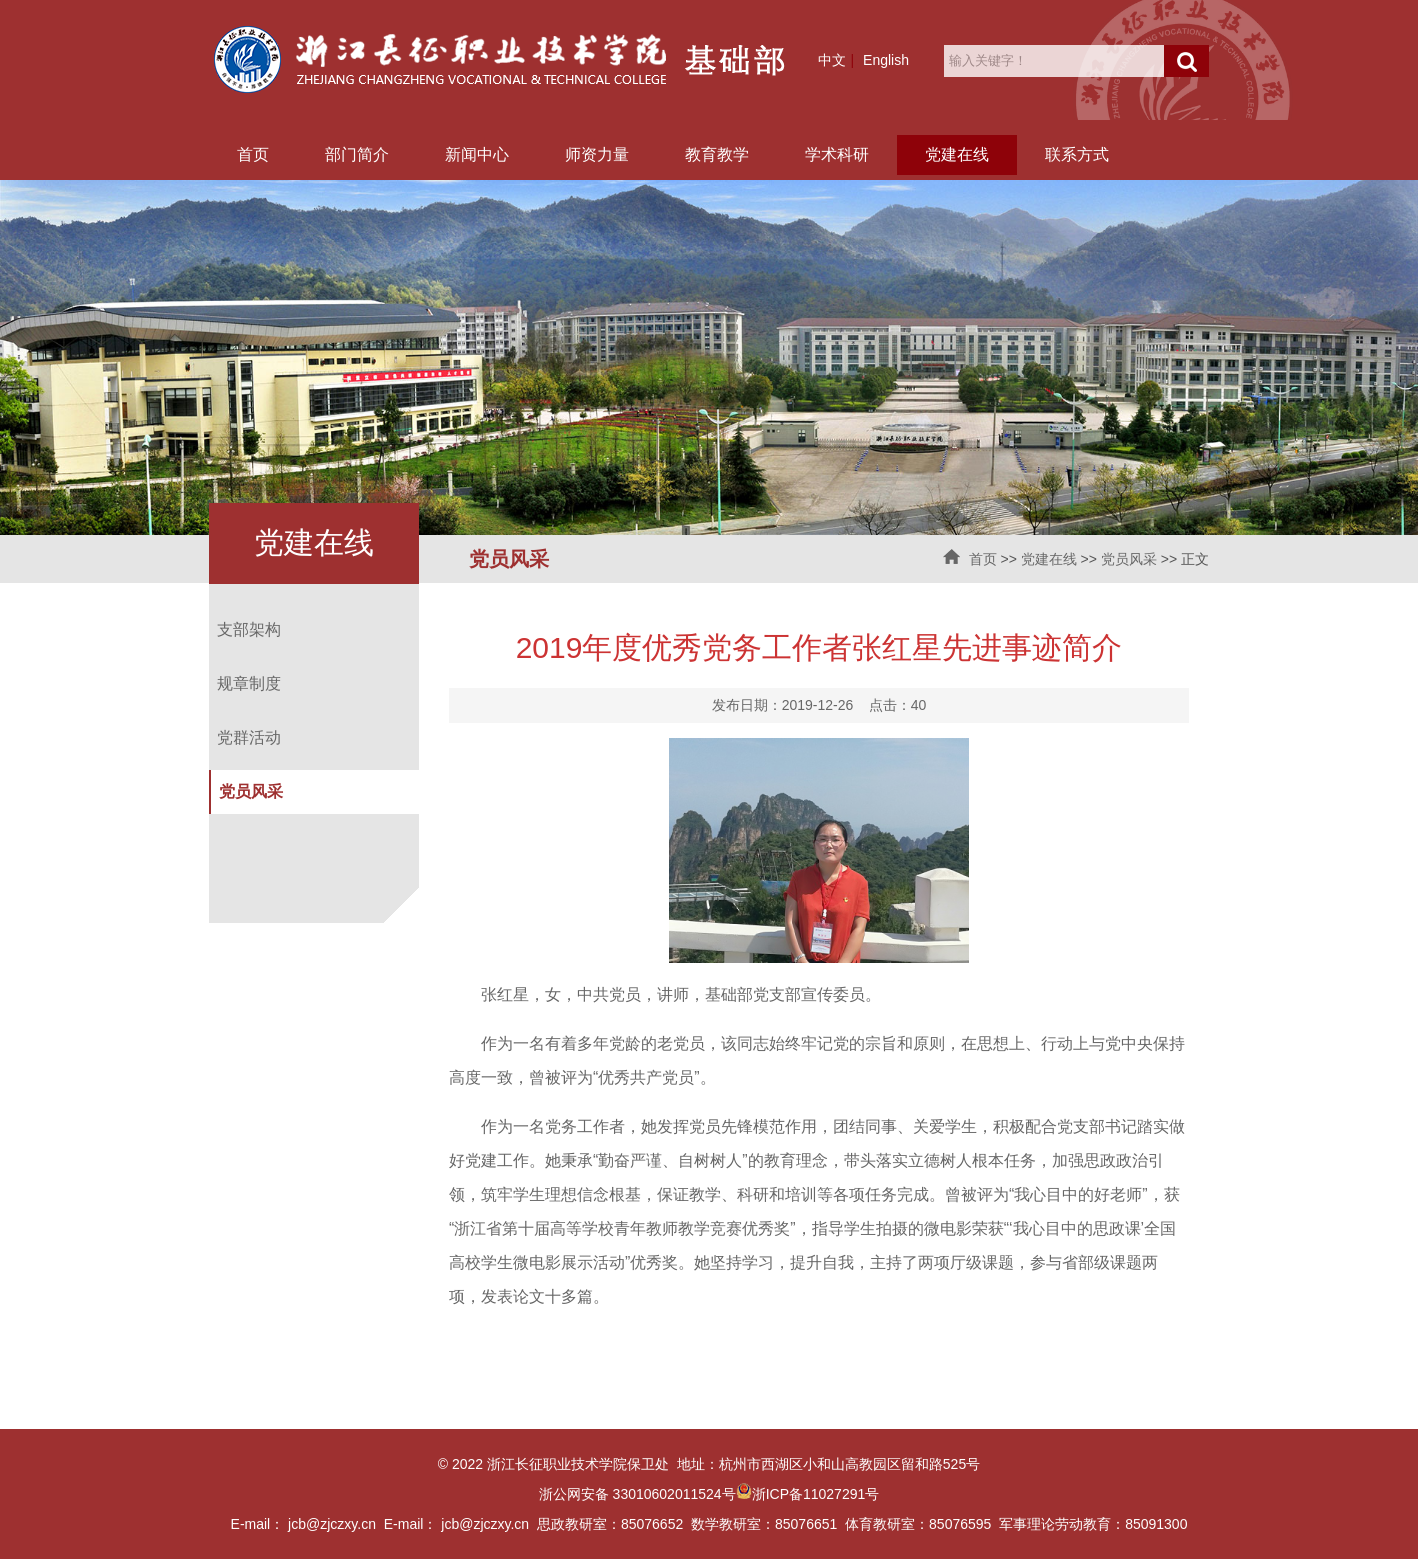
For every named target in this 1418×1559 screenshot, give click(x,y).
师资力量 (597, 154)
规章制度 (249, 683)
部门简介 (357, 154)
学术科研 (837, 154)
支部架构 (249, 629)
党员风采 (1129, 559)
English (886, 60)
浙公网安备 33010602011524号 (645, 1494)
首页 (253, 154)
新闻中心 (477, 154)
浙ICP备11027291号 (816, 1494)
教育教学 (717, 154)
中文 (832, 60)
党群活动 (249, 737)
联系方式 (1077, 154)
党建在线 (957, 154)
